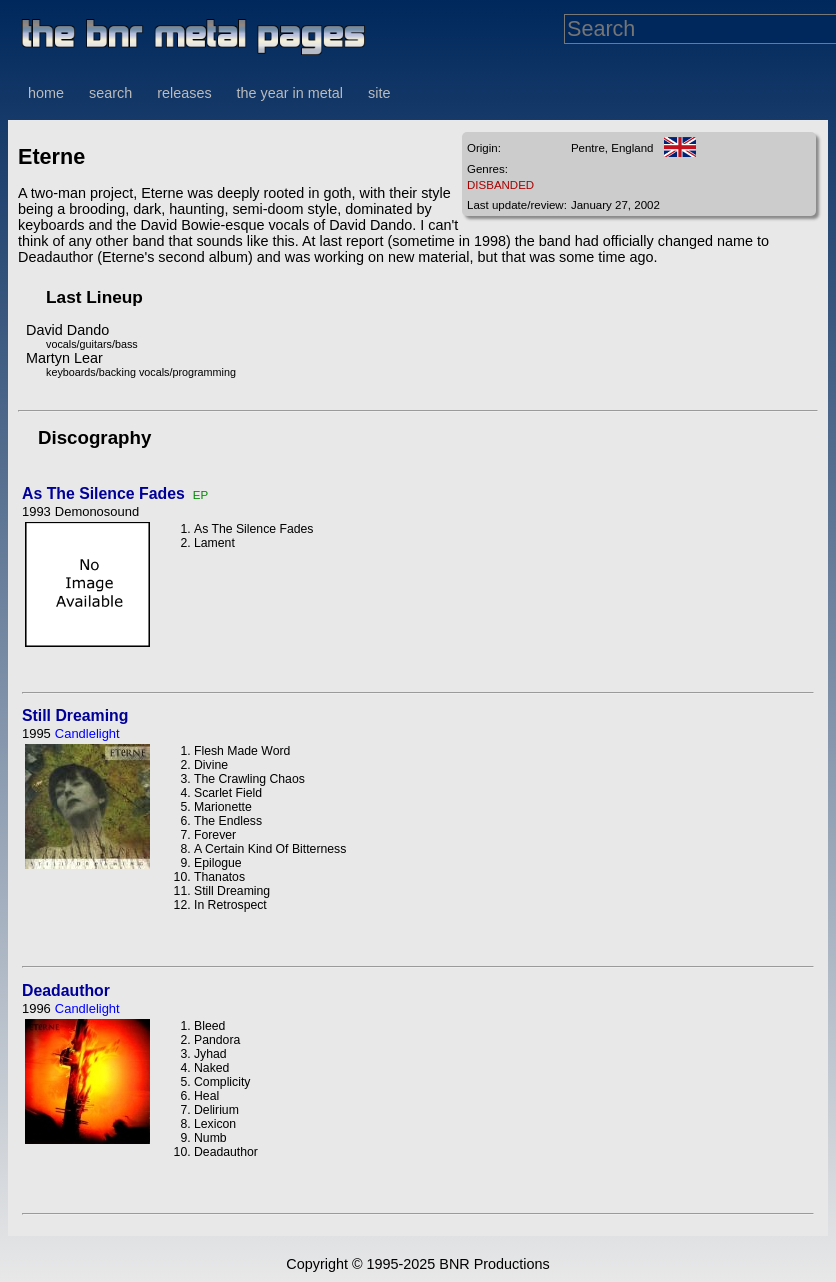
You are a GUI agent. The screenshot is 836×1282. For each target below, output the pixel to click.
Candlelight (87, 733)
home (46, 93)
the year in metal (290, 93)
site (379, 93)
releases (184, 93)
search (110, 93)
